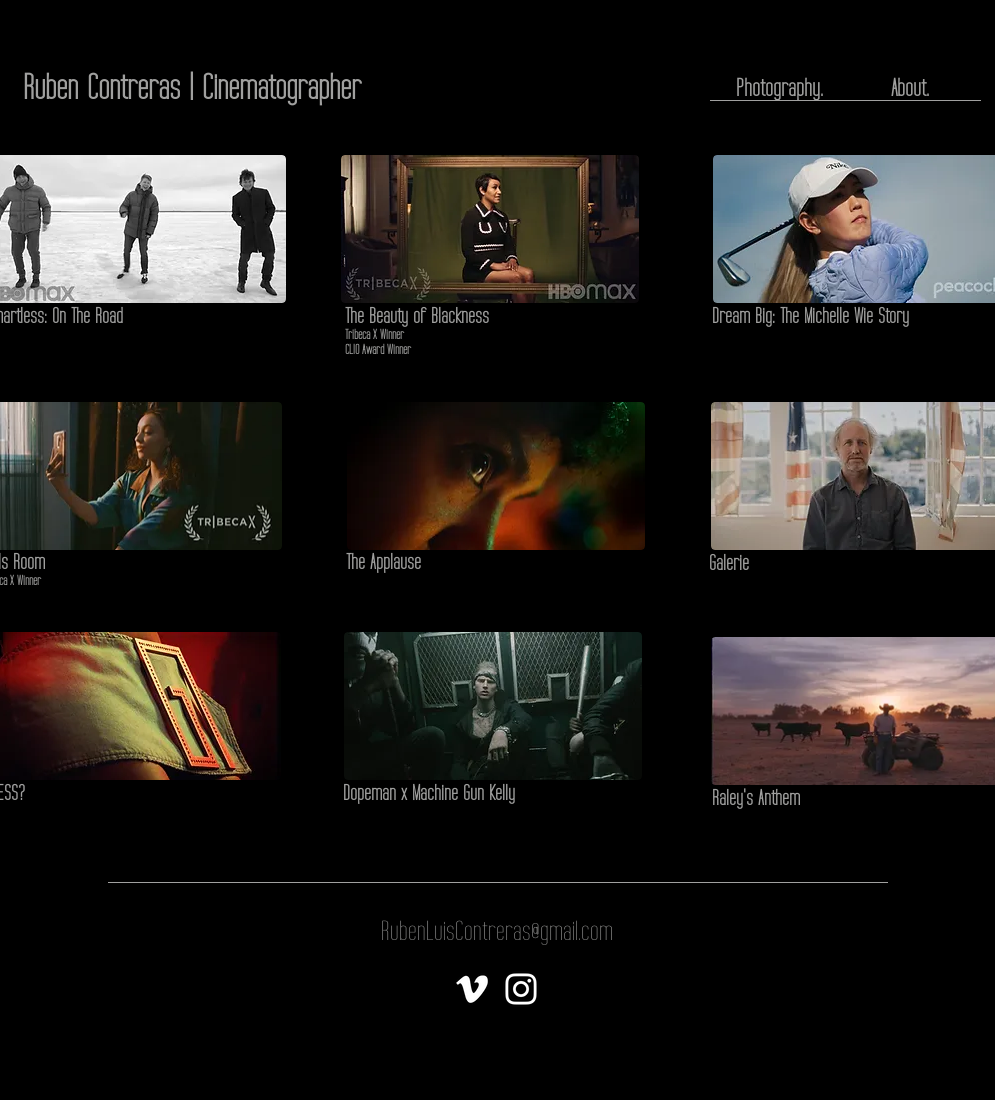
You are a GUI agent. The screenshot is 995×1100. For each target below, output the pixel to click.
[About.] (910, 88)
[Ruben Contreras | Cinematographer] (192, 88)
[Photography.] (780, 88)
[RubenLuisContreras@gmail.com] (497, 931)
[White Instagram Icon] (521, 989)
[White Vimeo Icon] (472, 989)
